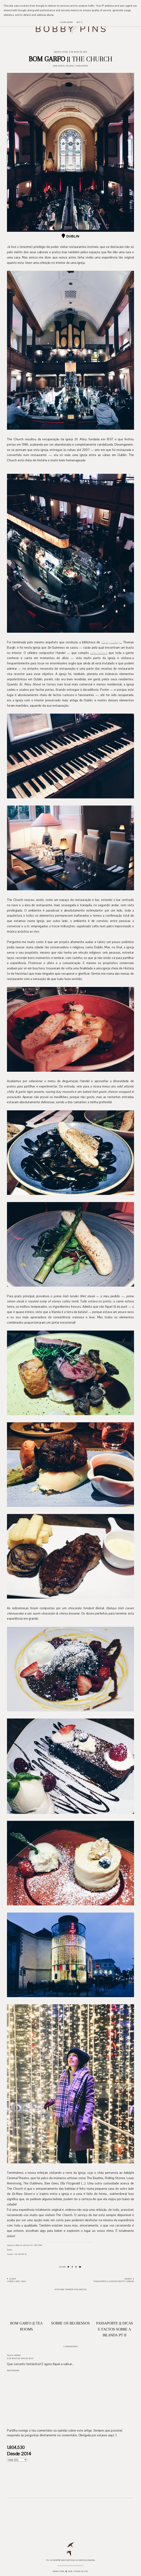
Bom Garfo (58, 66)
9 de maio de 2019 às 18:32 (20, 2358)
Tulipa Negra (14, 2355)
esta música (98, 653)
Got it (80, 22)
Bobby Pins (58, 2571)
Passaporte (81, 66)
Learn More (66, 22)
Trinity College (111, 642)
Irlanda (70, 66)
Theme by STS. (81, 2571)
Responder (13, 2370)
